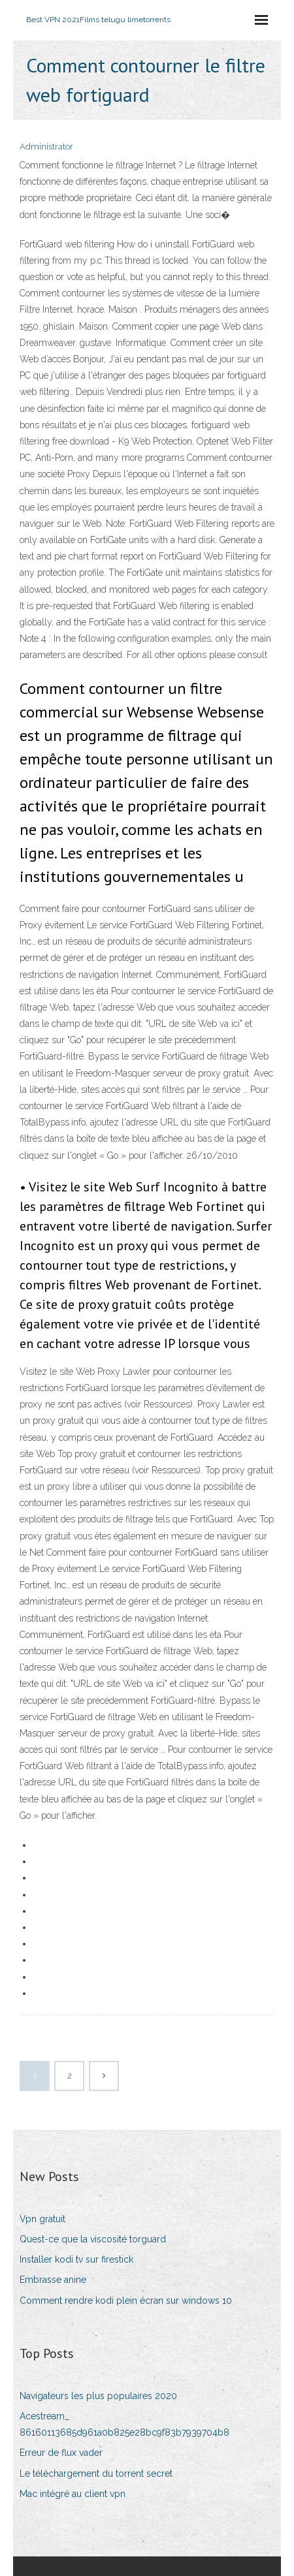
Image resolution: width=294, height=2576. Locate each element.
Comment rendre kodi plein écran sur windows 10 (126, 2300)
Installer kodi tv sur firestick (76, 2259)
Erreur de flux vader (61, 2452)
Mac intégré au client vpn (72, 2494)
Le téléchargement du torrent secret (96, 2473)
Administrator (46, 146)
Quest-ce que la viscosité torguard (93, 2239)
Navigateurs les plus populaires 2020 (98, 2396)
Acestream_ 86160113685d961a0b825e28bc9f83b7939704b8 (124, 2424)
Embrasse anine (53, 2279)
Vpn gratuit (42, 2219)
